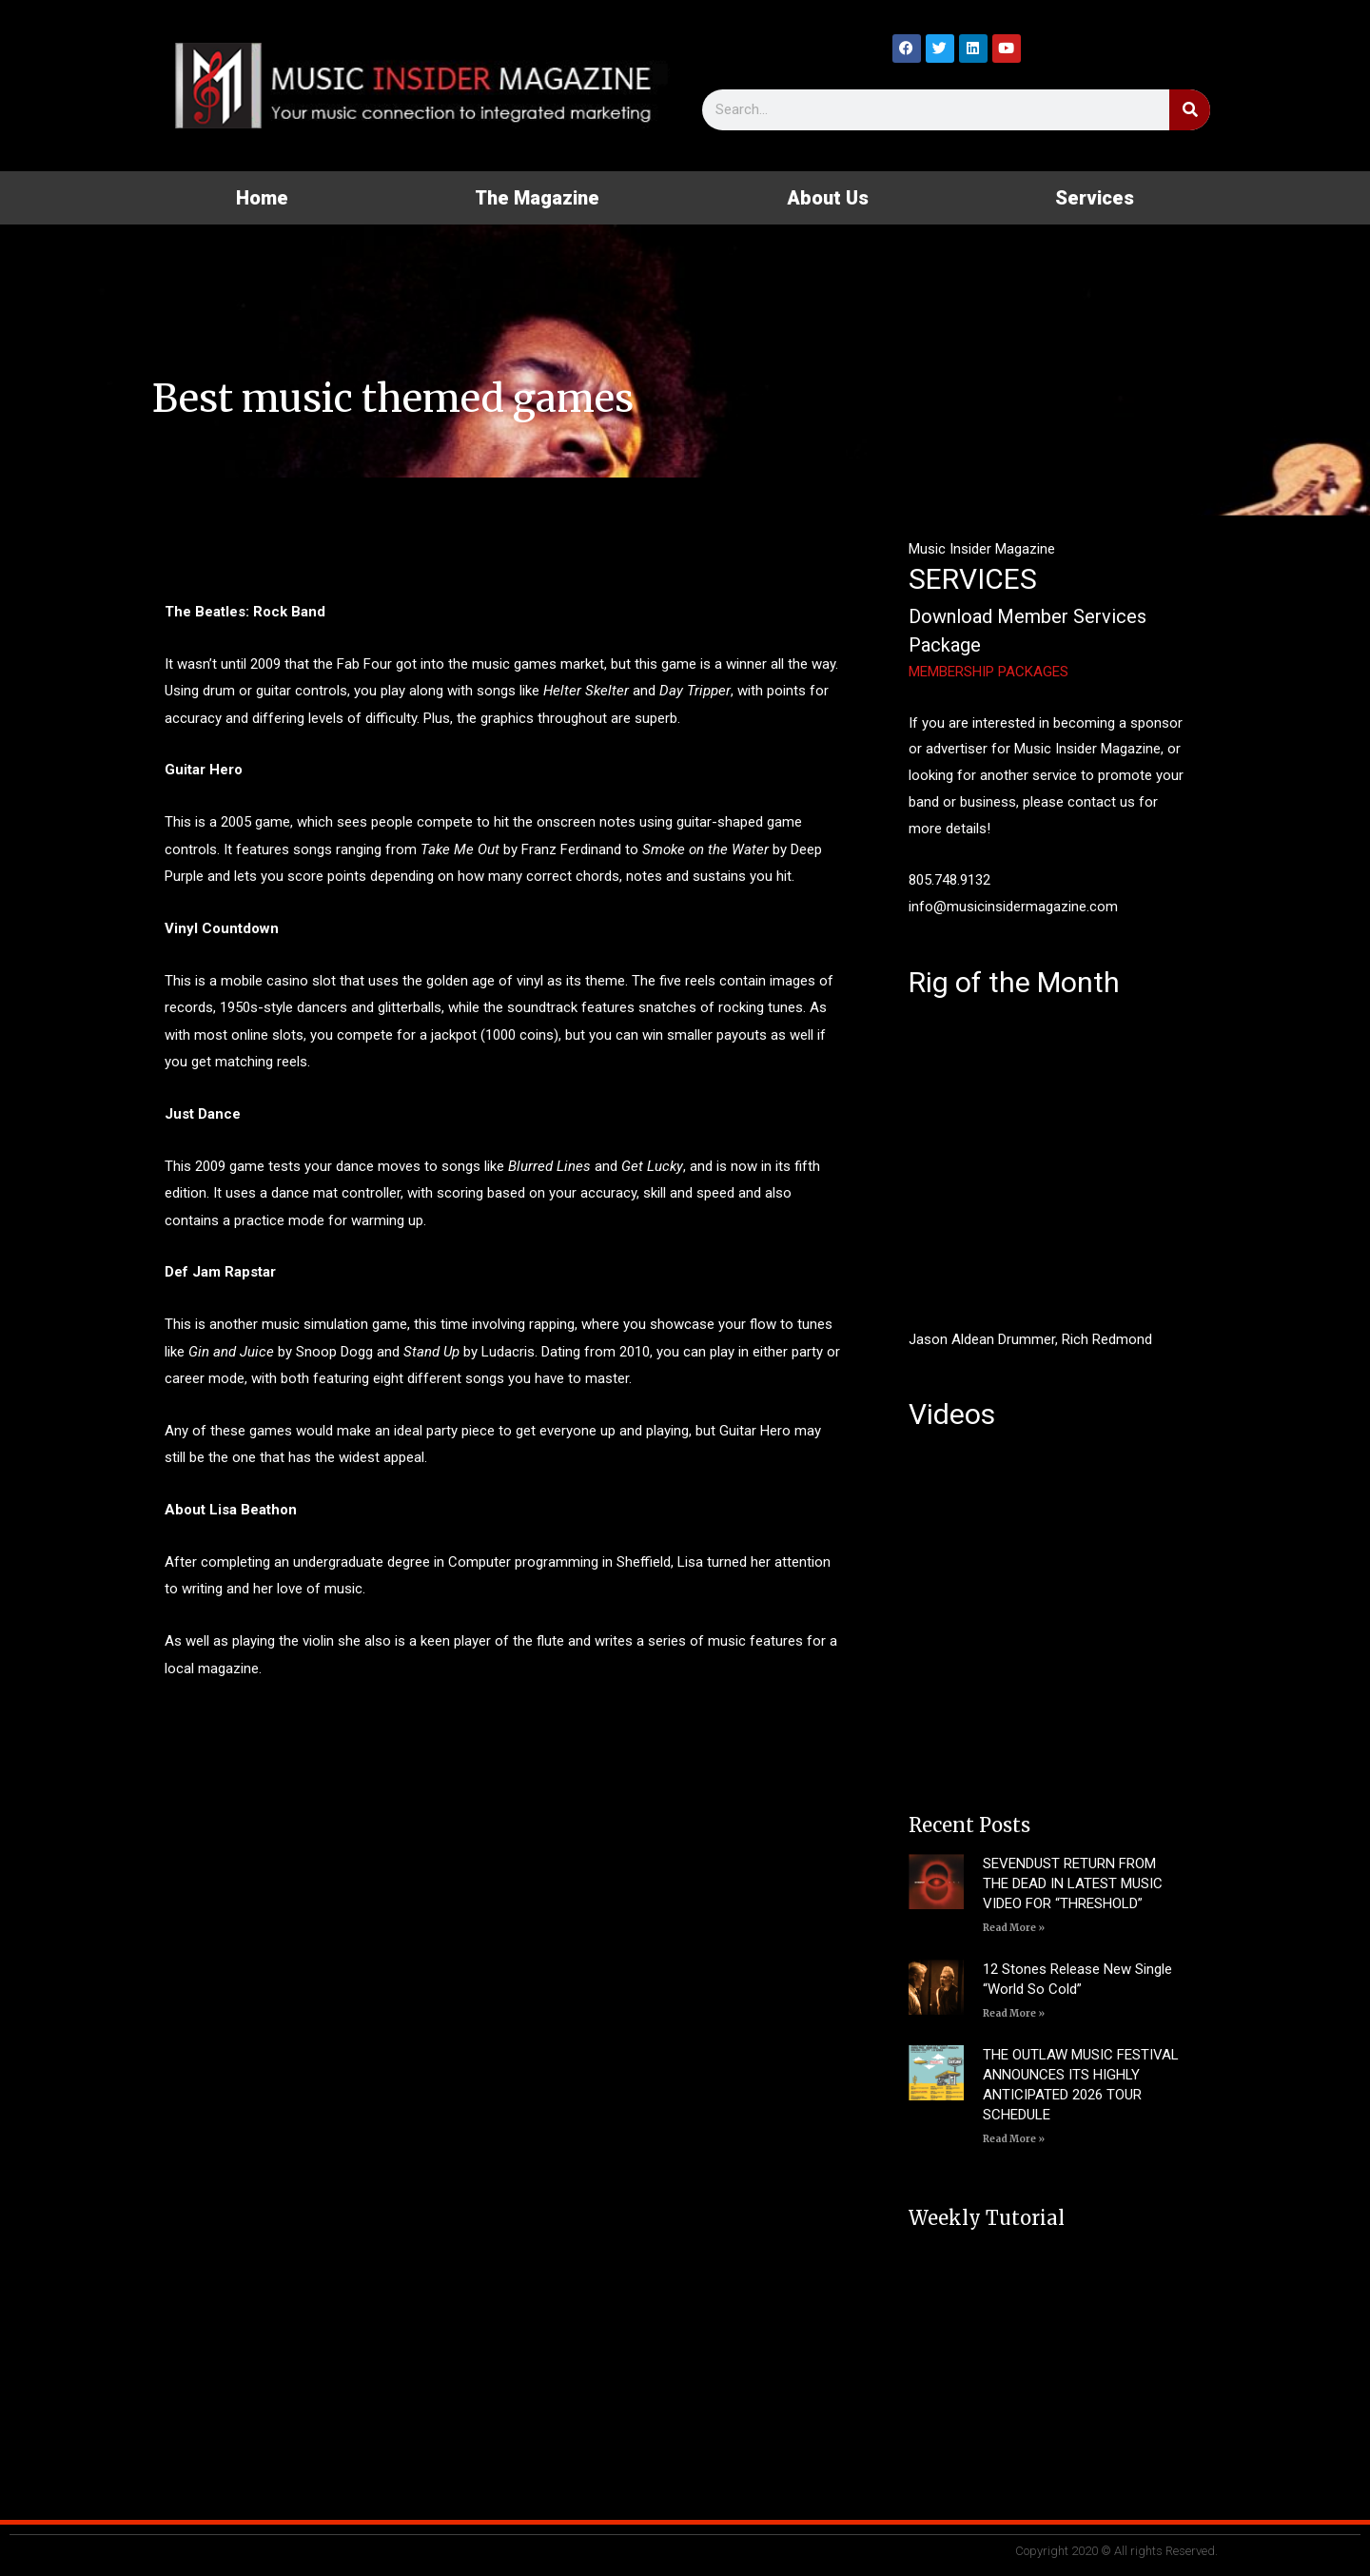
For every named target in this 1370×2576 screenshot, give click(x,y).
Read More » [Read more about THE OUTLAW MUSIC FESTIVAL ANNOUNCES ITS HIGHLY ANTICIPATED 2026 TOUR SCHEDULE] (1014, 2139)
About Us (828, 197)
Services (1094, 197)
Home (262, 197)
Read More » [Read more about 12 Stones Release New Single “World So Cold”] (1014, 2013)
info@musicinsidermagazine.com (1013, 906)
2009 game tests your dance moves (308, 1166)
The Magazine (537, 197)
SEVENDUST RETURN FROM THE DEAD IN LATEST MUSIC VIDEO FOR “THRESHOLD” (1073, 1883)
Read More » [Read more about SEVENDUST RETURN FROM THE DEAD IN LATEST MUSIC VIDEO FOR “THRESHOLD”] (1014, 1928)
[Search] (1189, 109)
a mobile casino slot (272, 980)
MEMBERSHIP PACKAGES (988, 671)
